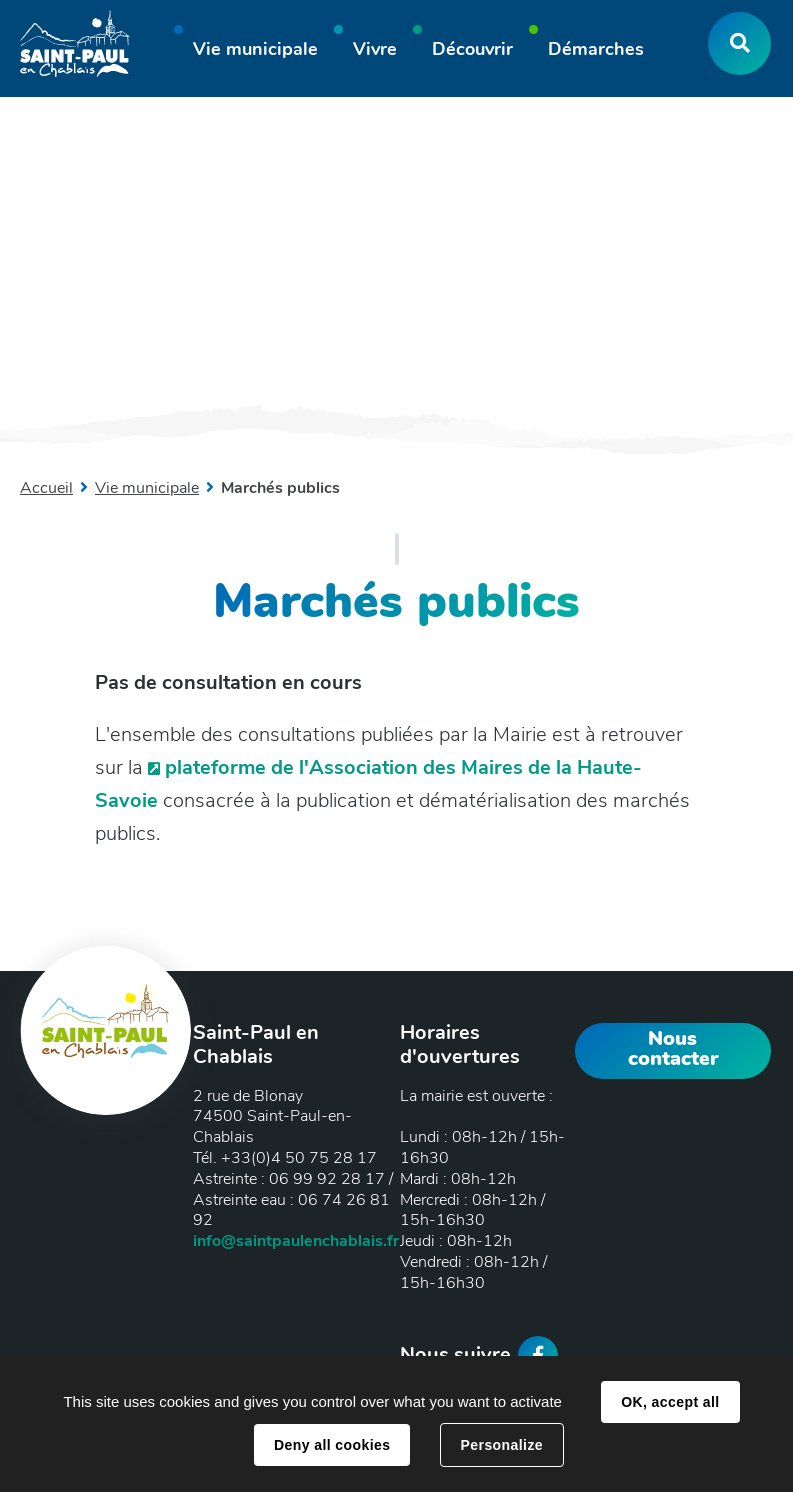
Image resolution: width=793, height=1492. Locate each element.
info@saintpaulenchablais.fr (296, 1241)
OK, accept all (670, 1402)
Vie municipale (147, 488)
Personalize (502, 1445)
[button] (255, 52)
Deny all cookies (332, 1445)
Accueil (46, 488)
